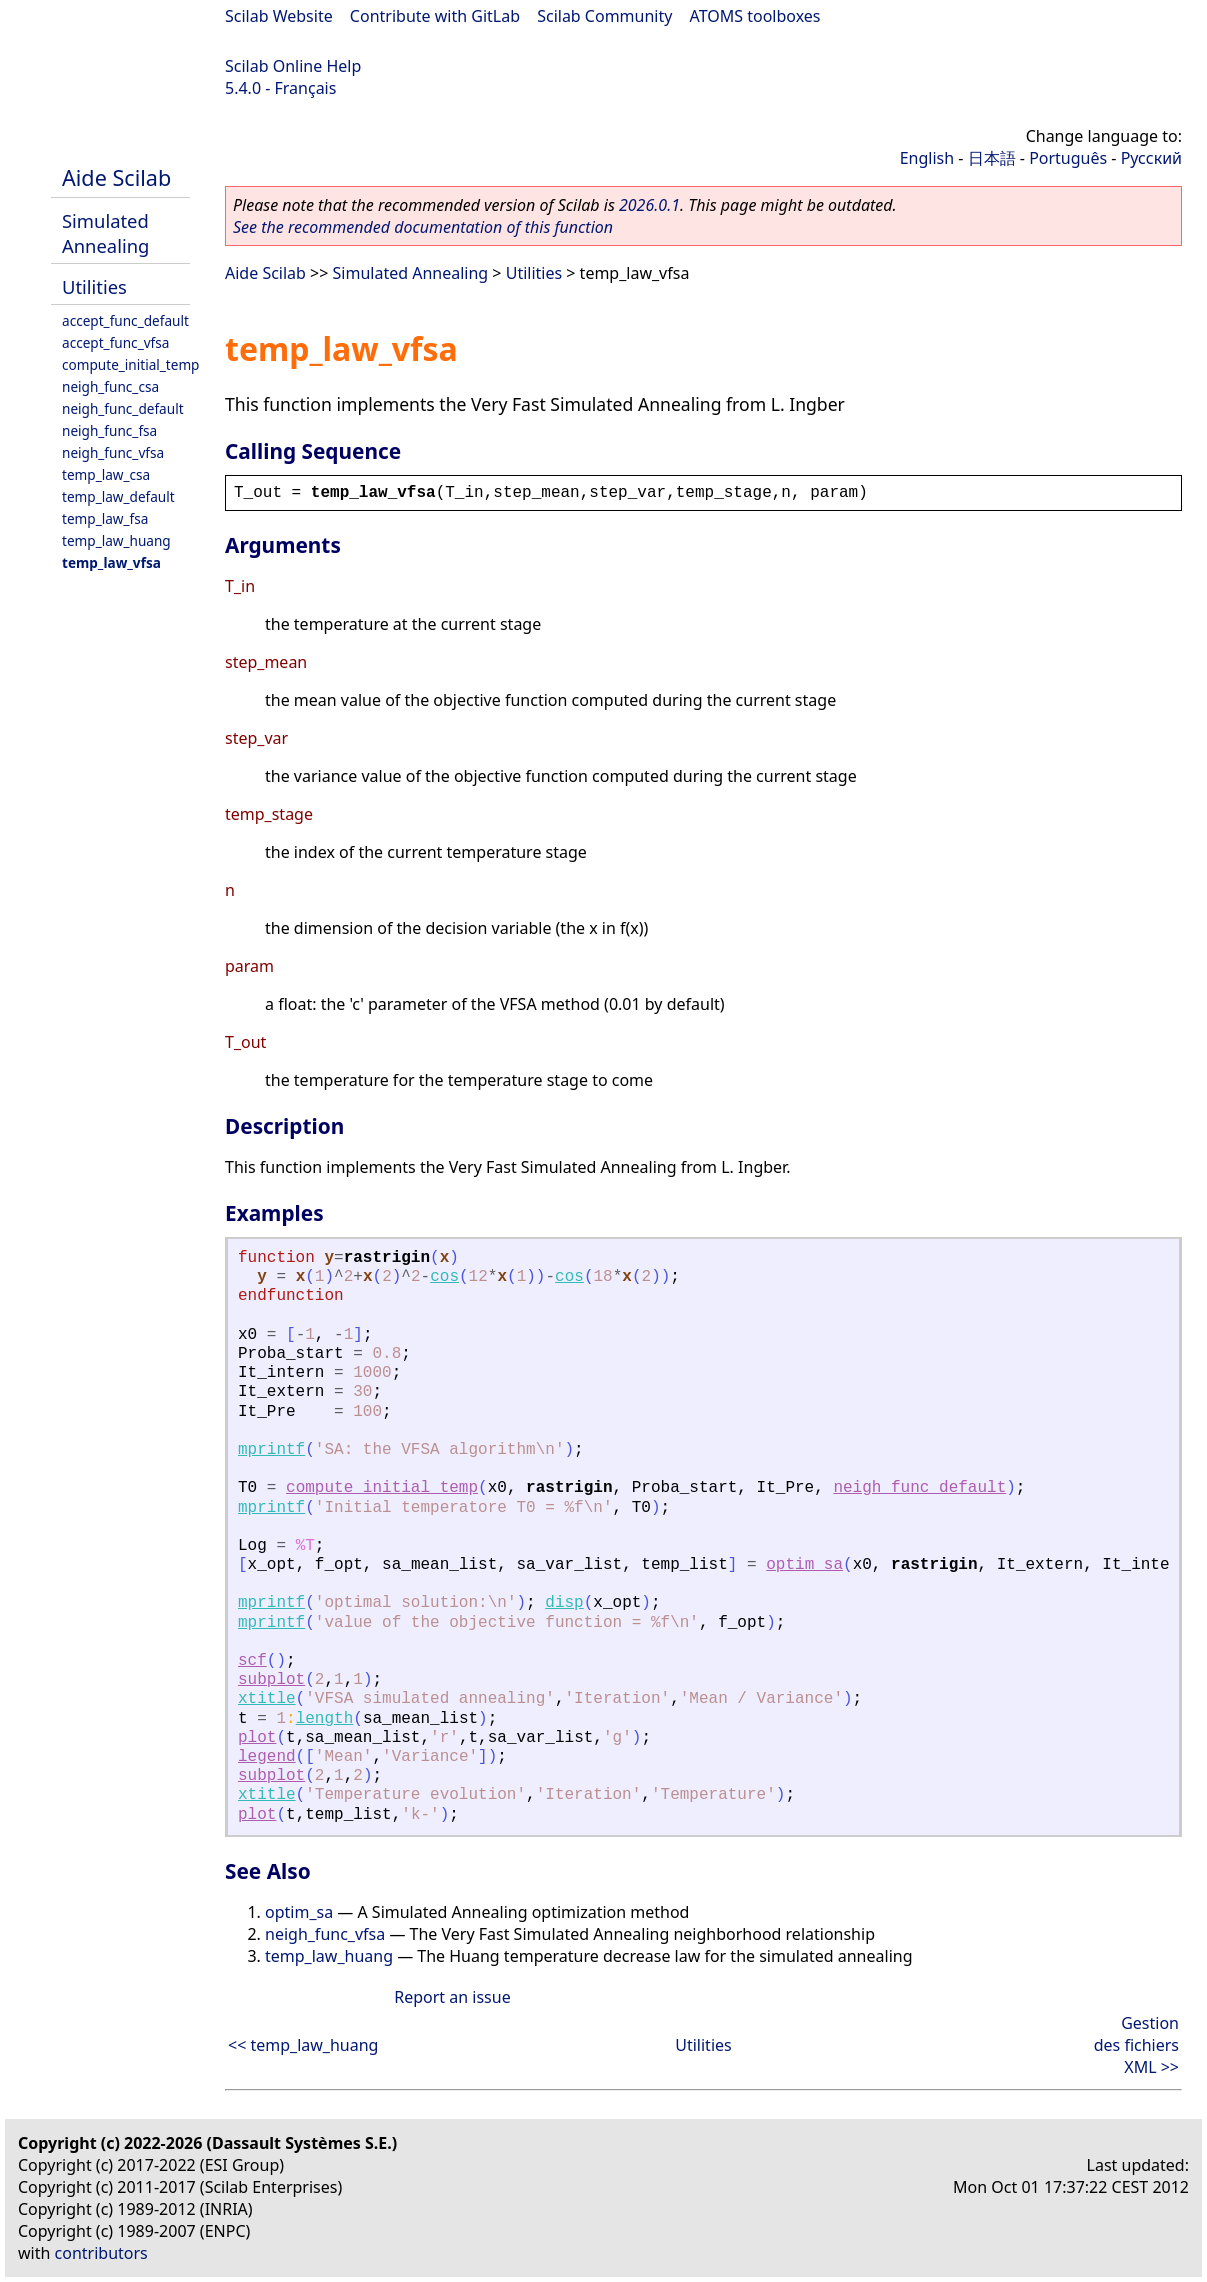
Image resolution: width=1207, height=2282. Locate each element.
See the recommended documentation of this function (423, 227)
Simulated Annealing (105, 233)
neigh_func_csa (110, 386)
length (325, 1719)
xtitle (267, 1699)
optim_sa (804, 1565)
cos (444, 1277)
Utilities (94, 286)
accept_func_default (125, 320)
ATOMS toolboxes (755, 16)
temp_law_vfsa (111, 562)
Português (1068, 158)
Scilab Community (604, 16)
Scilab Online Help (293, 66)
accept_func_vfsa (115, 342)
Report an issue (452, 1997)
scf (252, 1661)
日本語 (992, 158)
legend (267, 1757)
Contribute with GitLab (435, 16)
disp (564, 1603)
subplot (271, 1680)
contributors (101, 2253)
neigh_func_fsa (109, 430)
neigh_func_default (123, 408)
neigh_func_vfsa (113, 452)
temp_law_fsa (105, 518)
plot (257, 1738)
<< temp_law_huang (303, 2045)
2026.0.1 (649, 205)
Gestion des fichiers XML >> (1136, 2045)
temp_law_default (118, 496)
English (927, 158)
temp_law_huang (116, 540)
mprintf (271, 1450)
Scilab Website (279, 16)
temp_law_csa (106, 474)
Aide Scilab (116, 177)
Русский (1151, 158)
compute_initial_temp (130, 364)
